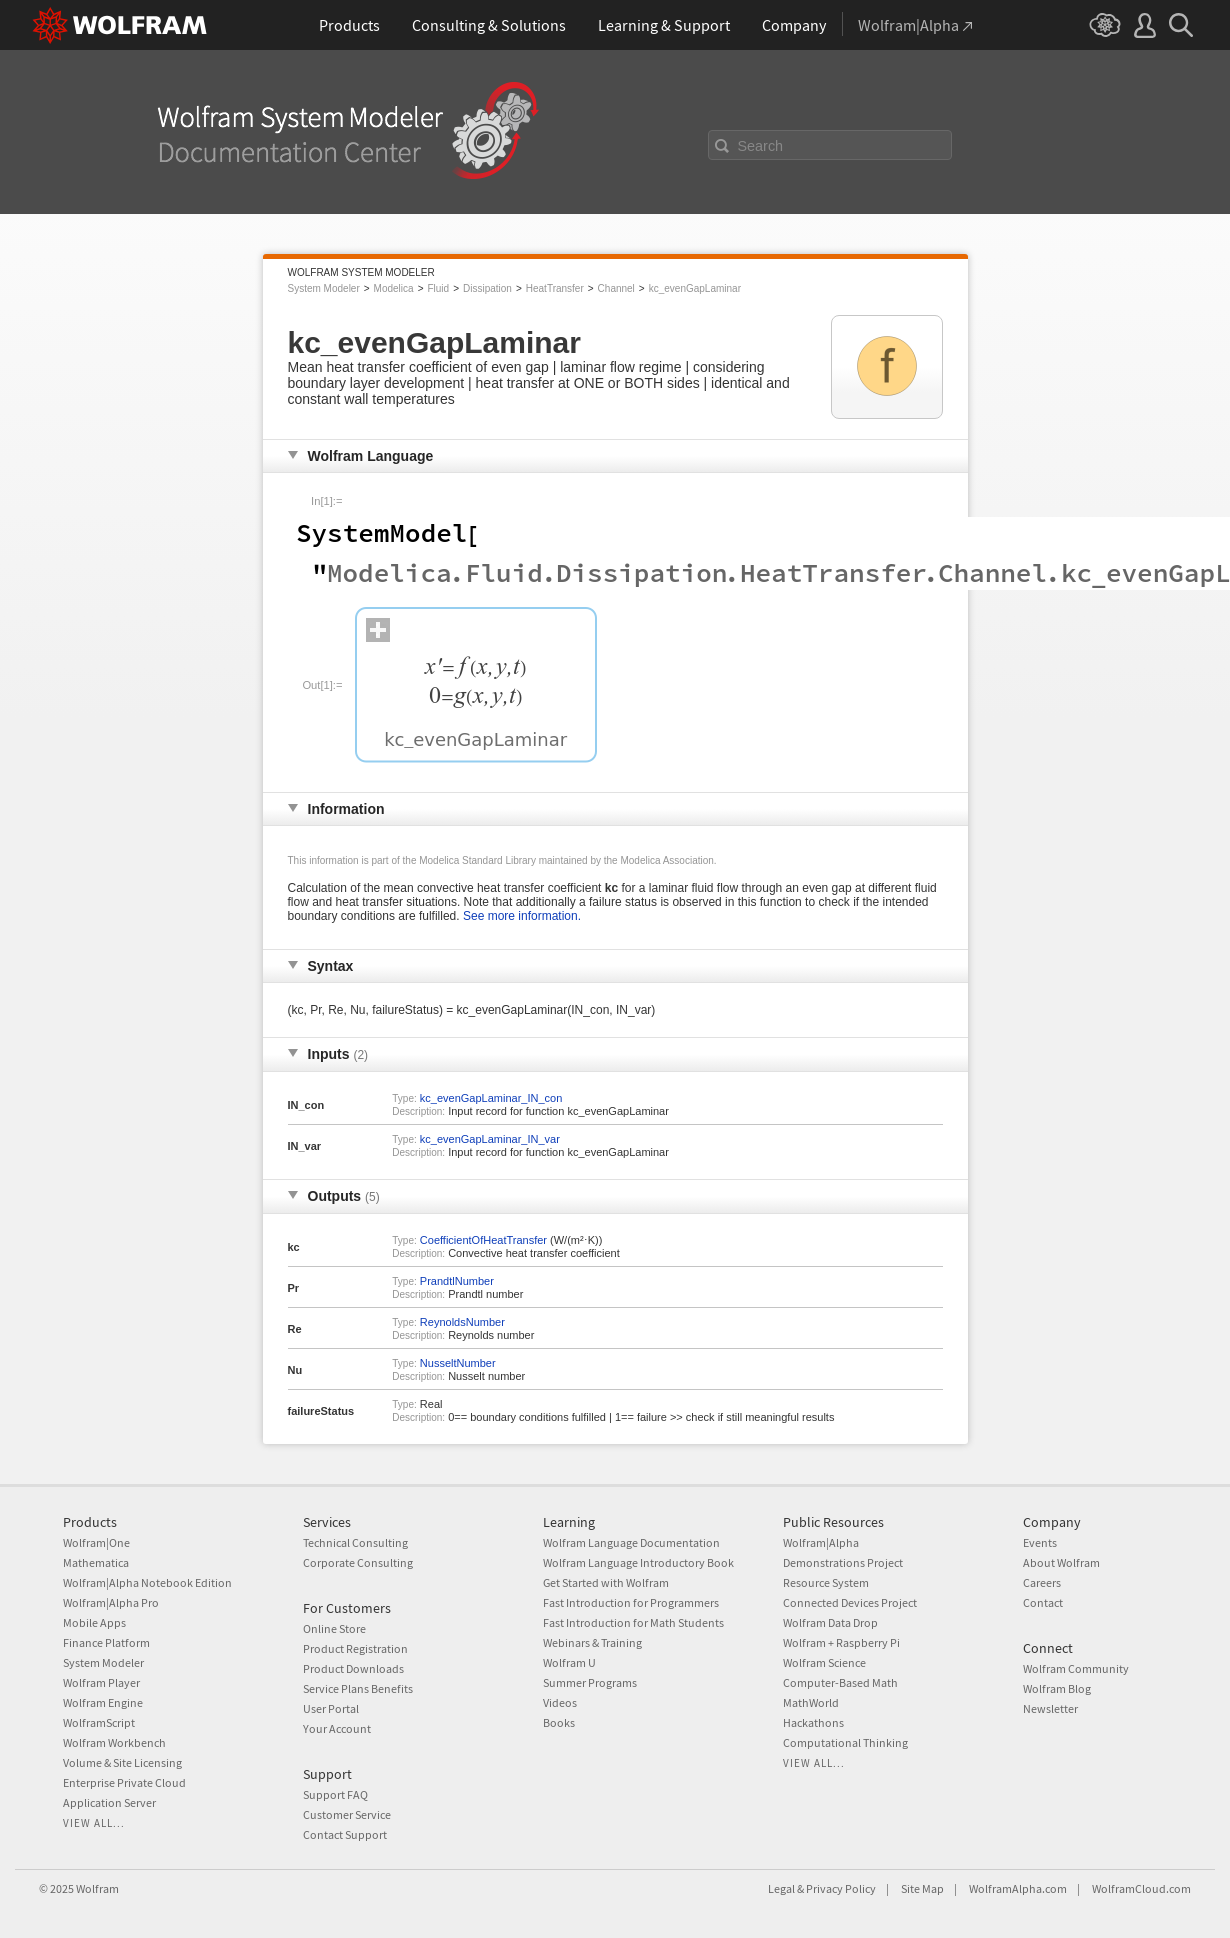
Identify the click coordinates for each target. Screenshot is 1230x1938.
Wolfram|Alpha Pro (111, 1602)
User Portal (331, 1708)
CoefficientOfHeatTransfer (483, 1240)
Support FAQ (335, 1794)
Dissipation (487, 288)
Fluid (438, 288)
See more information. (522, 916)
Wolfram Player (101, 1682)
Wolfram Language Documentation (631, 1542)
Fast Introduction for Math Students (633, 1622)
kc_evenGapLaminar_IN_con (491, 1098)
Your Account (337, 1728)
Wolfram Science (824, 1662)
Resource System (826, 1582)
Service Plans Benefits (358, 1688)
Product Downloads (353, 1668)
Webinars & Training (592, 1642)
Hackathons (813, 1722)
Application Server (109, 1802)
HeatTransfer (555, 288)
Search (761, 146)
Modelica (394, 288)
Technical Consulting (355, 1542)
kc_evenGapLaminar (695, 288)
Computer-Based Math (840, 1682)
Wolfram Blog (1057, 1688)
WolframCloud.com (1141, 1888)
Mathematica (96, 1562)
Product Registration (355, 1648)
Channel (616, 288)
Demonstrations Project (843, 1562)
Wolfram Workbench (114, 1742)
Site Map (922, 1888)
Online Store (334, 1628)
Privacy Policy (841, 1888)
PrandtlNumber (457, 1281)
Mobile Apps (94, 1622)
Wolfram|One (96, 1542)
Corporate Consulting (358, 1562)
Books (559, 1722)
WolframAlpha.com (1018, 1888)
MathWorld (811, 1702)
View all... (94, 1823)
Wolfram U (569, 1662)
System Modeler (324, 288)
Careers (1042, 1582)
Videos (560, 1702)
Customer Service (347, 1814)
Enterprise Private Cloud (124, 1782)
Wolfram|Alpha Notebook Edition (147, 1582)
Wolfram (97, 1888)
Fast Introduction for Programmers (631, 1602)
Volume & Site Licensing (122, 1762)
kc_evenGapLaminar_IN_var (490, 1139)
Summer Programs (590, 1682)
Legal (781, 1888)
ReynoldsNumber (462, 1322)
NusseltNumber (458, 1363)
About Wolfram (1061, 1562)
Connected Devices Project (850, 1602)
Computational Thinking (845, 1742)
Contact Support (345, 1834)
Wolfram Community (1076, 1668)
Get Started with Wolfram (606, 1582)
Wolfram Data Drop (830, 1622)
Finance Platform (106, 1642)
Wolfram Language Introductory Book (638, 1562)
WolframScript (99, 1722)
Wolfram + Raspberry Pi (841, 1642)
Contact (1043, 1602)
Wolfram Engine (103, 1702)
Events (1040, 1542)
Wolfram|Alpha (821, 1542)
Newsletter (1050, 1708)
